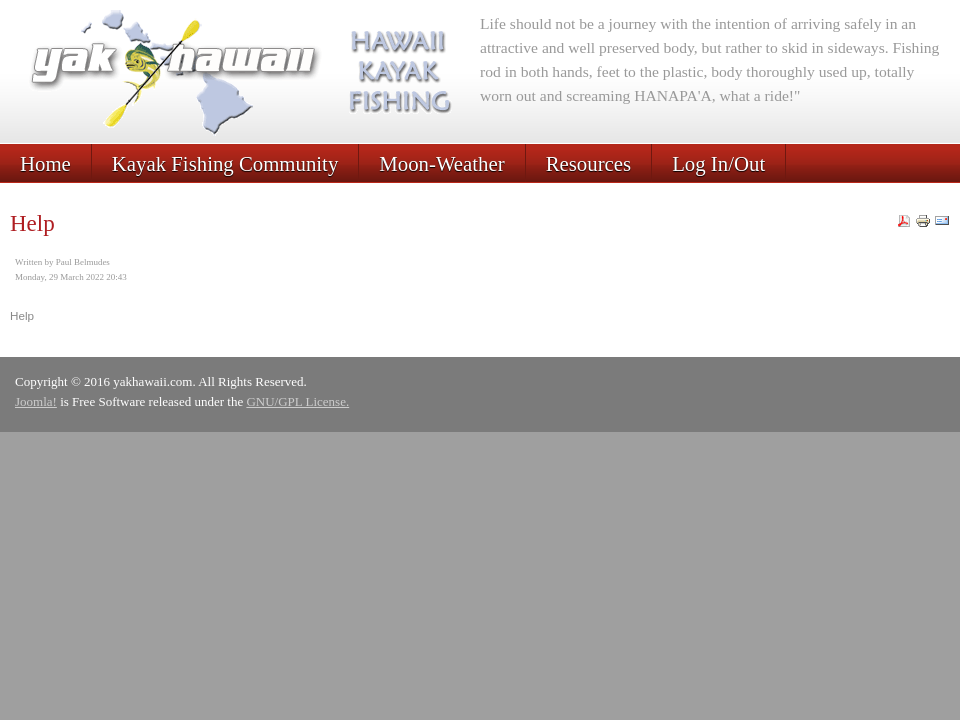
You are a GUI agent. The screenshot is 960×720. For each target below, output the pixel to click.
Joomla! (36, 401)
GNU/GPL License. (297, 401)
